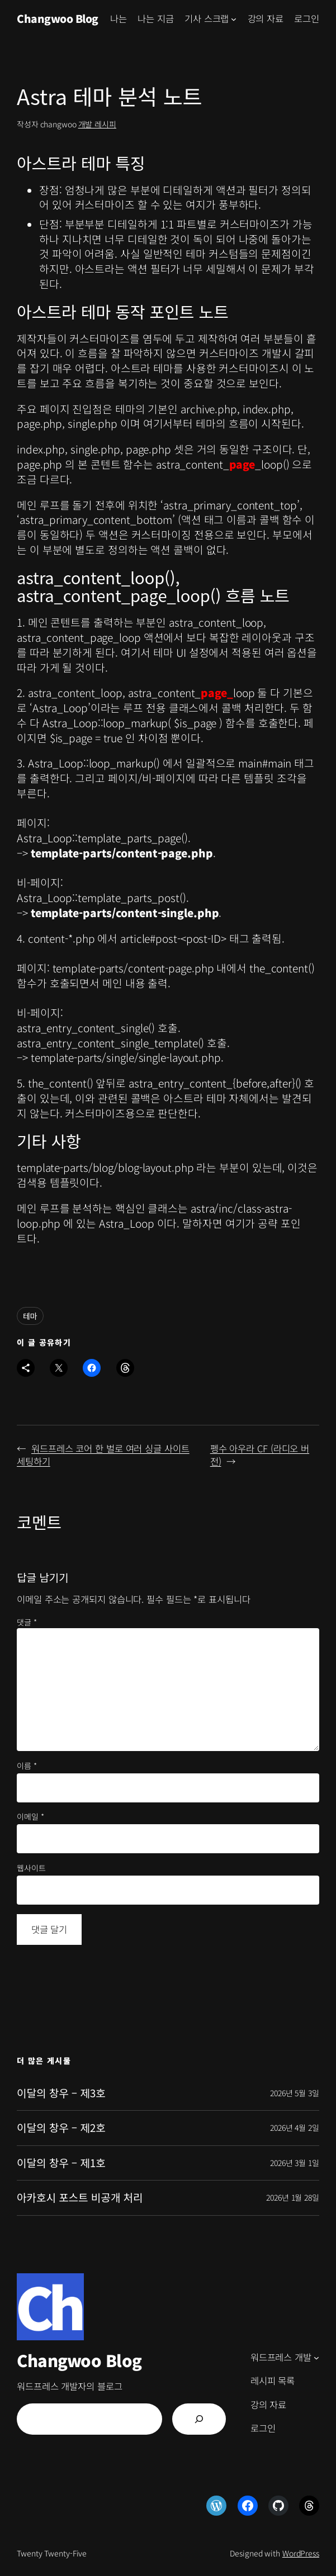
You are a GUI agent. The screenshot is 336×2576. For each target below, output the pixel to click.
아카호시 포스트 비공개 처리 (80, 2197)
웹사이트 (31, 1868)
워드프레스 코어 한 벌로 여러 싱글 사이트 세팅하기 (103, 1455)
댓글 (27, 1622)
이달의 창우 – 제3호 (61, 2093)
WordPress (300, 2553)
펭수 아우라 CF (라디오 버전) (259, 1455)
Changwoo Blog (57, 18)
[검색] (199, 2419)
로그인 (306, 18)
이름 (27, 1766)
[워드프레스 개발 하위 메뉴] (316, 2357)
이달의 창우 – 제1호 (61, 2163)
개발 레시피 (97, 124)
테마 (30, 1316)
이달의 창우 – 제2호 (61, 2128)
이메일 (30, 1816)
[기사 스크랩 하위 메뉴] (233, 18)
